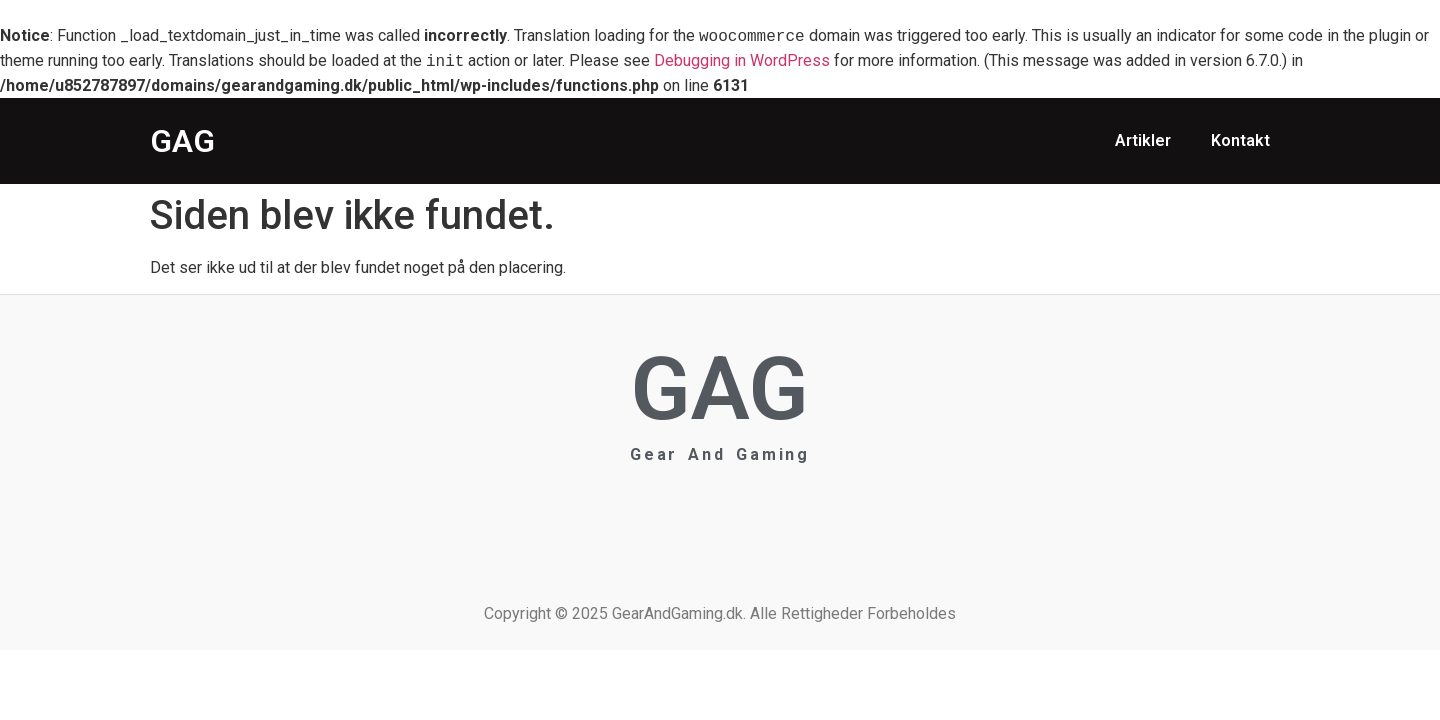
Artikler (1143, 140)
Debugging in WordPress (742, 61)
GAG (182, 141)
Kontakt (1240, 140)
